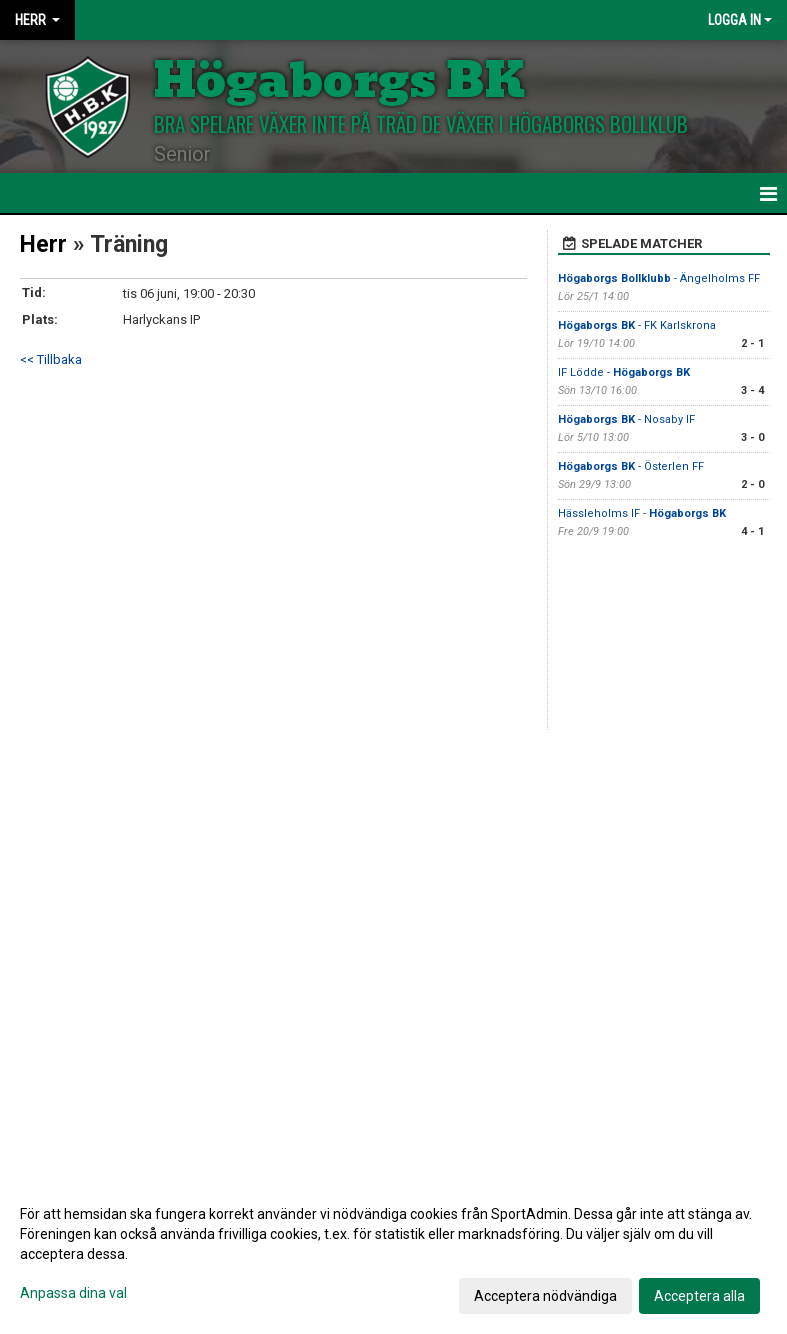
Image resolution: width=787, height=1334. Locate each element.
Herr (43, 244)
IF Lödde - (624, 372)
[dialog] (393, 1254)
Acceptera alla (699, 1296)
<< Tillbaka (51, 359)
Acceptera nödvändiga (545, 1296)
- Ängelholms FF (659, 278)
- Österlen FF (631, 466)
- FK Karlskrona (637, 325)
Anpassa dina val (73, 1293)
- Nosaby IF (626, 419)
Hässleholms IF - (642, 513)
